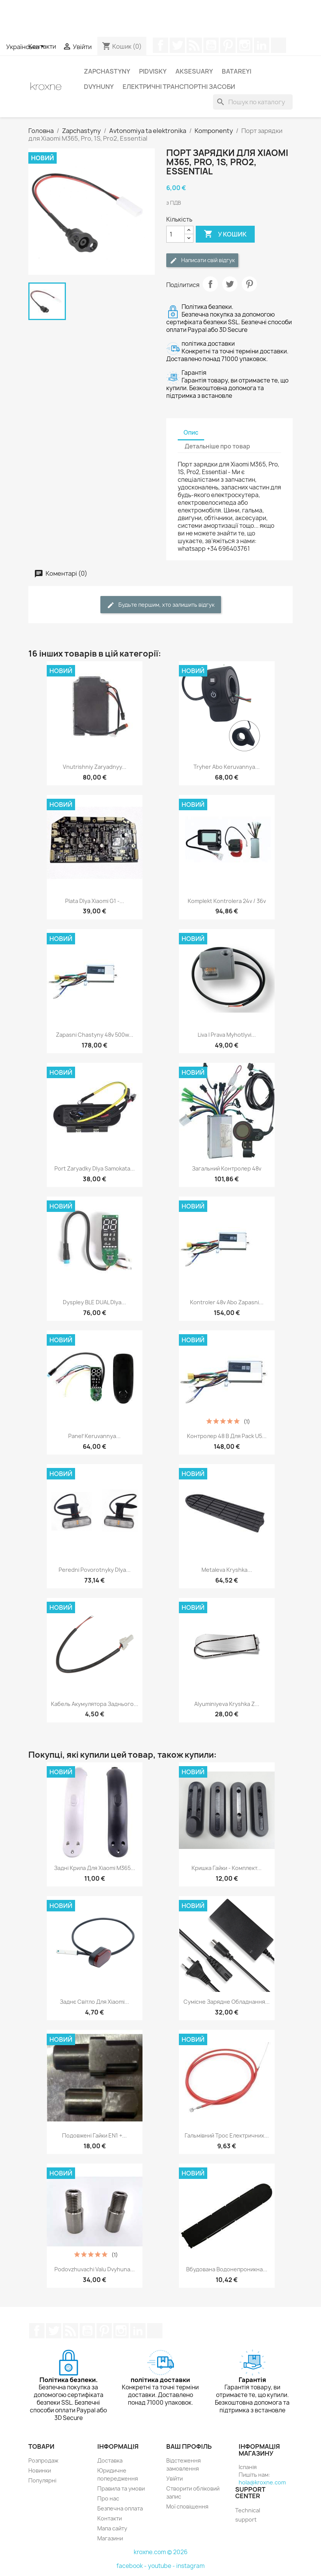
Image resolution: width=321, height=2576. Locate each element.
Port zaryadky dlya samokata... (94, 1168)
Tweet (229, 284)
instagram (190, 2566)
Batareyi (236, 71)
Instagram (244, 45)
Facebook (160, 45)
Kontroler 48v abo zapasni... (227, 1302)
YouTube (211, 45)
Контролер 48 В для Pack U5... (227, 1436)
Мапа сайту (112, 2528)
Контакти (109, 2518)
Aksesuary (194, 71)
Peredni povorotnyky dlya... (95, 1569)
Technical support (247, 2515)
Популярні (42, 2480)
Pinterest (228, 45)
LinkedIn (261, 45)
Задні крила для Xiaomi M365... (94, 1868)
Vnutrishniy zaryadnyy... (94, 766)
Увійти (174, 2478)
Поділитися (210, 284)
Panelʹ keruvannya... (94, 1436)
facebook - (132, 2566)
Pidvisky (153, 71)
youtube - (162, 2566)
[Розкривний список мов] (26, 47)
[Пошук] (253, 102)
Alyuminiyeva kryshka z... (226, 1703)
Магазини (110, 2538)
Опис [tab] (190, 433)
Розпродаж (43, 2460)
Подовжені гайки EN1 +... (94, 2135)
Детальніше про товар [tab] (217, 446)
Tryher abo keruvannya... (226, 766)
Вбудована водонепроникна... (226, 2269)
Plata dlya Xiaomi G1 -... (94, 901)
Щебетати (177, 45)
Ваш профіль (189, 2446)
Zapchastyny (107, 71)
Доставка (110, 2460)
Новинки (39, 2470)
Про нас (108, 2498)
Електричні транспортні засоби (179, 86)
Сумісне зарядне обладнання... (226, 2001)
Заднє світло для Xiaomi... (94, 2001)
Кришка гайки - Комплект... (227, 1868)
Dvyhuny (99, 86)
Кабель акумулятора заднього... (94, 1703)
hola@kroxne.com (262, 2482)
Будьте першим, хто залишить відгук (161, 605)
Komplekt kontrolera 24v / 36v (227, 901)
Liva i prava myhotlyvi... (227, 1034)
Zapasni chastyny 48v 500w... (94, 1034)
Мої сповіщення (187, 2506)
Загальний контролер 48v (226, 1168)
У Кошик (225, 234)
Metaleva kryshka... (226, 1569)
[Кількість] (175, 234)
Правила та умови (121, 2488)
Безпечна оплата (120, 2508)
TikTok (278, 45)
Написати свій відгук (202, 260)
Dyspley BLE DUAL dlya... (94, 1302)
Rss (194, 45)
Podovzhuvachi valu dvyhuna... (94, 2269)
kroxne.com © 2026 (161, 2552)
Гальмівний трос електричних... (227, 2135)
